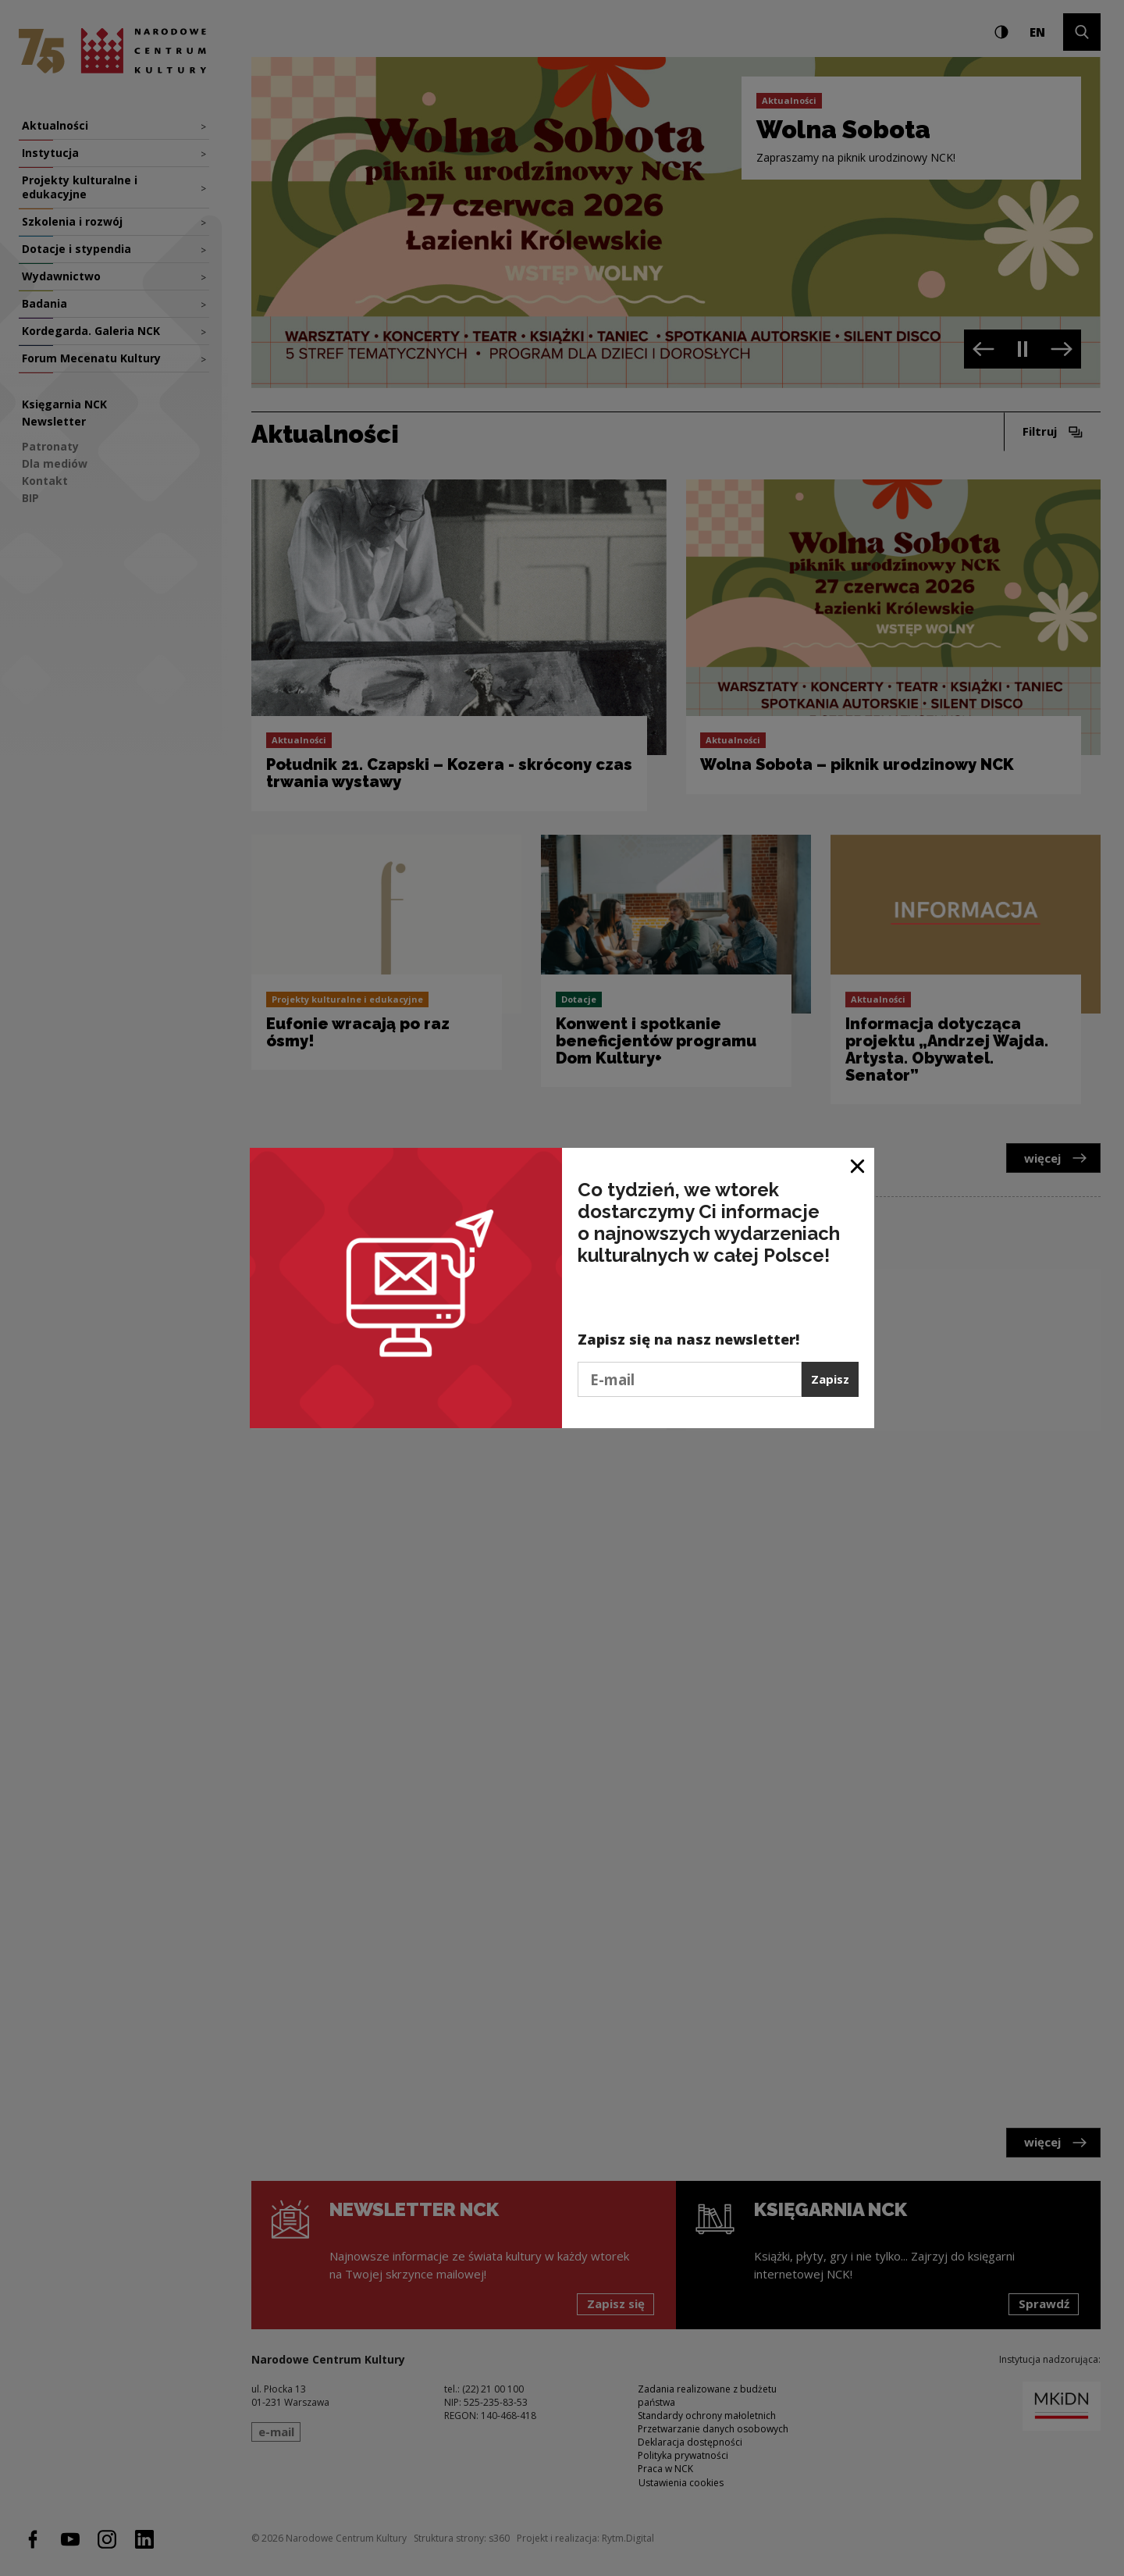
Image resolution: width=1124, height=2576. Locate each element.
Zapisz (830, 1379)
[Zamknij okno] (858, 1165)
